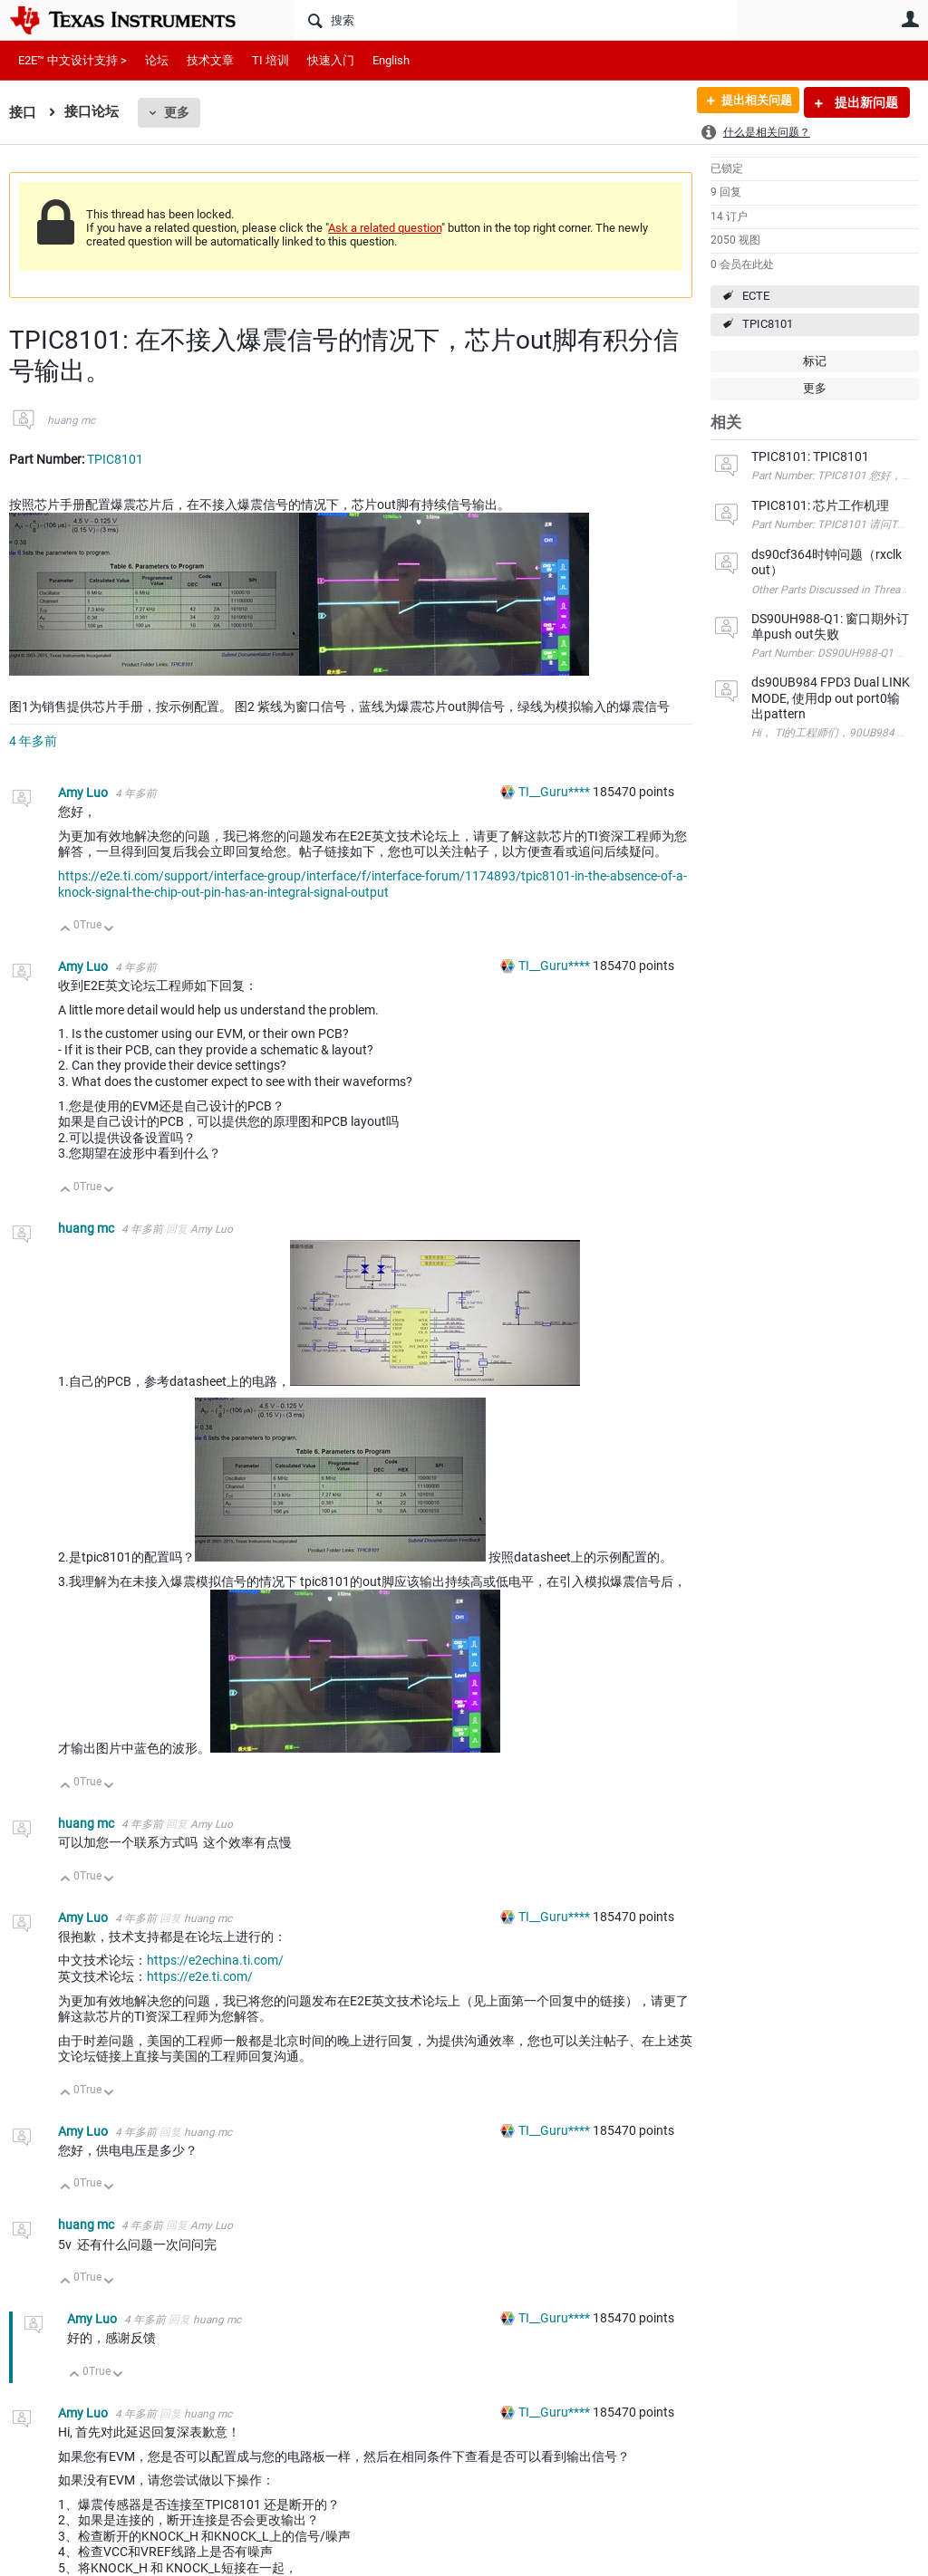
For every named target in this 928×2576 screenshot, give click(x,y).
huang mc (71, 420)
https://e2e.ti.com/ (200, 1976)
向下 (109, 929)
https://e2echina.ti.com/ (215, 1960)
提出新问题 (865, 102)
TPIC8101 (767, 324)
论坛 (157, 60)
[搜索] (516, 20)
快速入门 (330, 60)
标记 (814, 361)
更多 (176, 112)
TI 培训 (270, 60)
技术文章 (210, 60)
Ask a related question (384, 228)
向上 (65, 929)
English (391, 60)
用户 (910, 19)
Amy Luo (84, 792)
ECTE (755, 296)
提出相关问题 (749, 102)
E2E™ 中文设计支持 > (72, 60)
